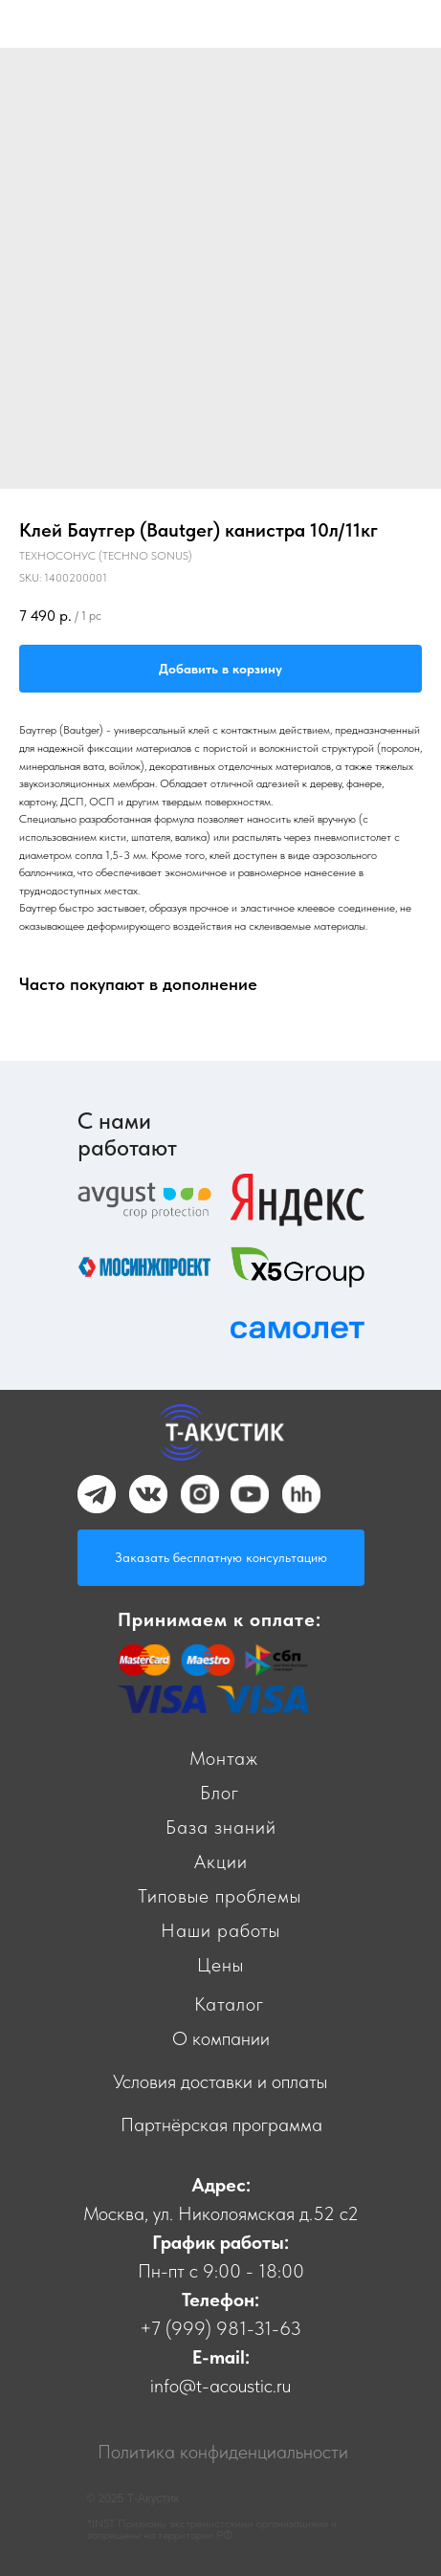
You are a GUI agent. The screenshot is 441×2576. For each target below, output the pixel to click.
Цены (220, 1964)
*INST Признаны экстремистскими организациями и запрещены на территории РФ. (212, 2529)
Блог (219, 1792)
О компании (221, 2038)
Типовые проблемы (219, 1895)
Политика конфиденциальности (223, 2451)
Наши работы (220, 1930)
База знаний (220, 1827)
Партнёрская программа (221, 2124)
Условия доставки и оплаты (220, 2081)
